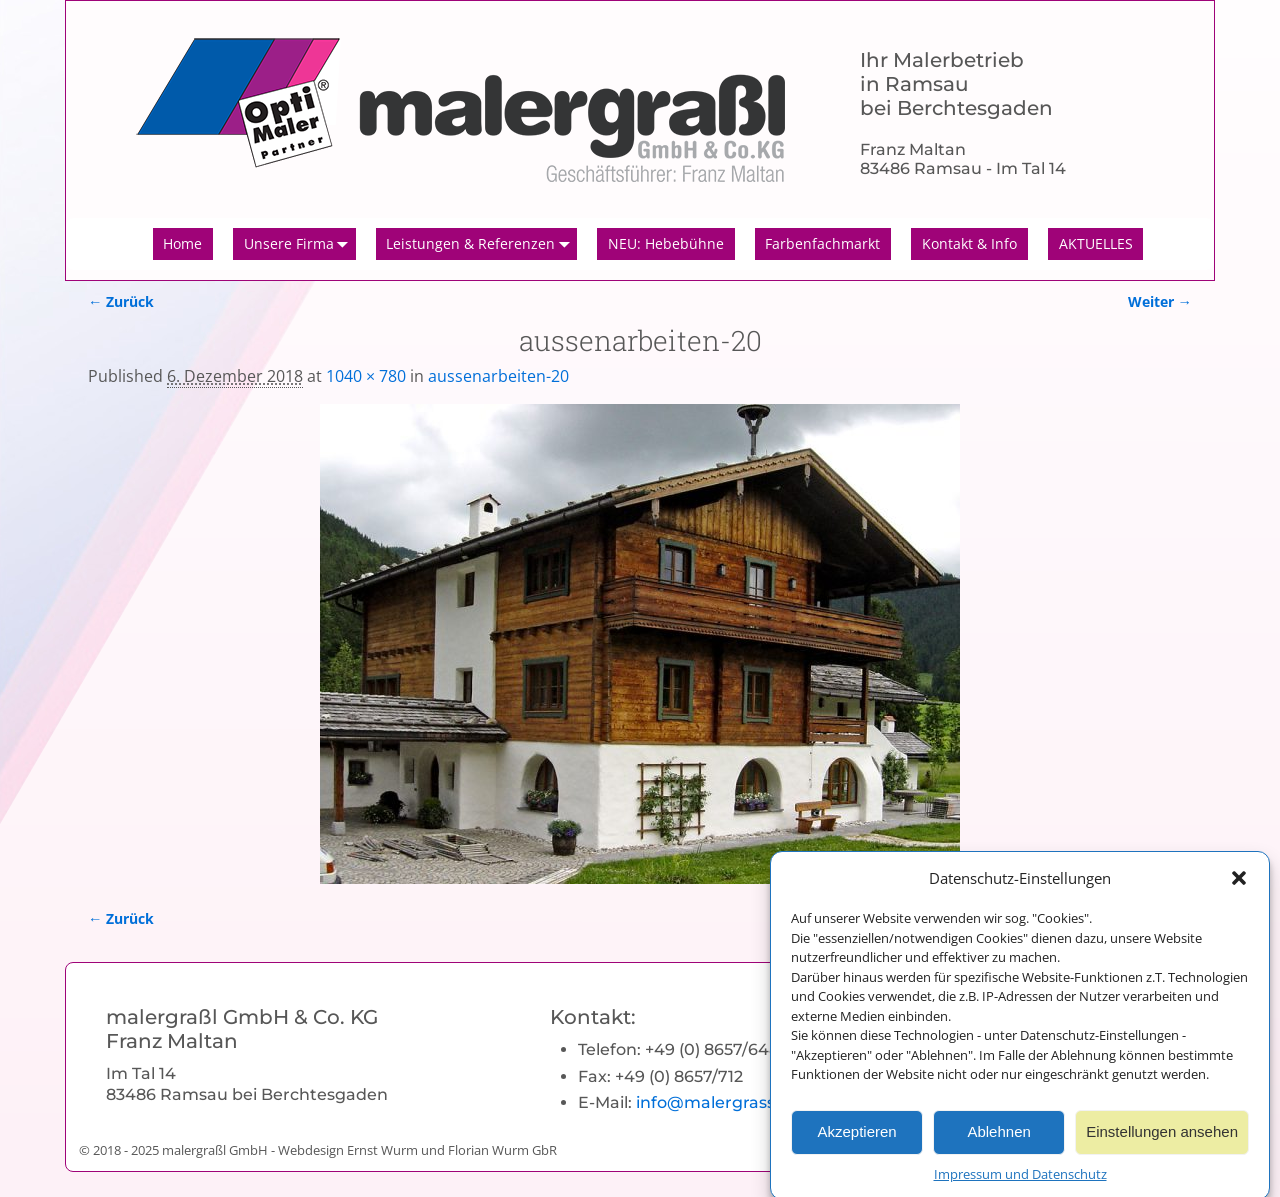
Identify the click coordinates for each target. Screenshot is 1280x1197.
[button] (1239, 889)
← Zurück (121, 301)
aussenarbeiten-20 (498, 376)
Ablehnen (998, 1143)
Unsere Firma (300, 244)
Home (182, 243)
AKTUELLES (1096, 243)
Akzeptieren (856, 1143)
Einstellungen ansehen (1162, 1143)
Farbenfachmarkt (822, 243)
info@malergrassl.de (720, 1102)
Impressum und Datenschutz (1020, 1185)
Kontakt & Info (969, 243)
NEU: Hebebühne (666, 243)
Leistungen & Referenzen (481, 244)
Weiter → (1160, 301)
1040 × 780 (366, 376)
